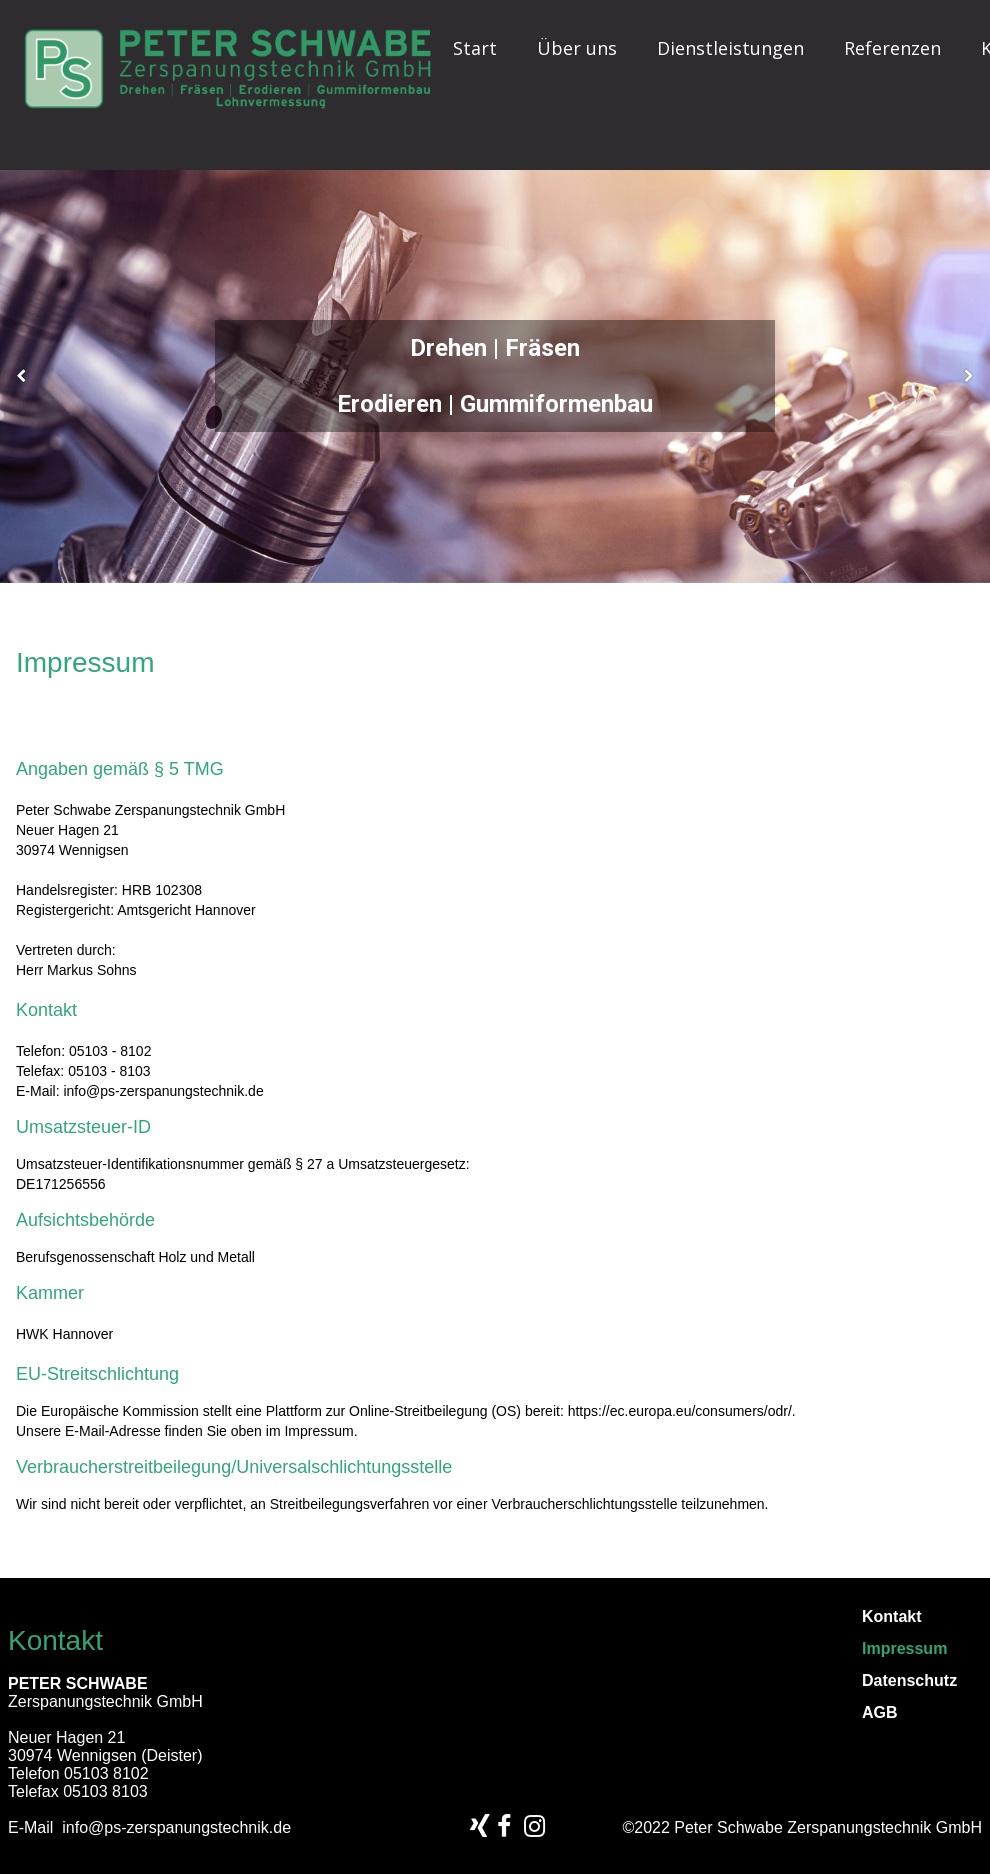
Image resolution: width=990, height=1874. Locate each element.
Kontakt (892, 1617)
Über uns (577, 48)
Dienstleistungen (730, 48)
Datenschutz (909, 1681)
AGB (880, 1713)
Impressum (904, 1649)
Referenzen (892, 48)
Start (475, 48)
